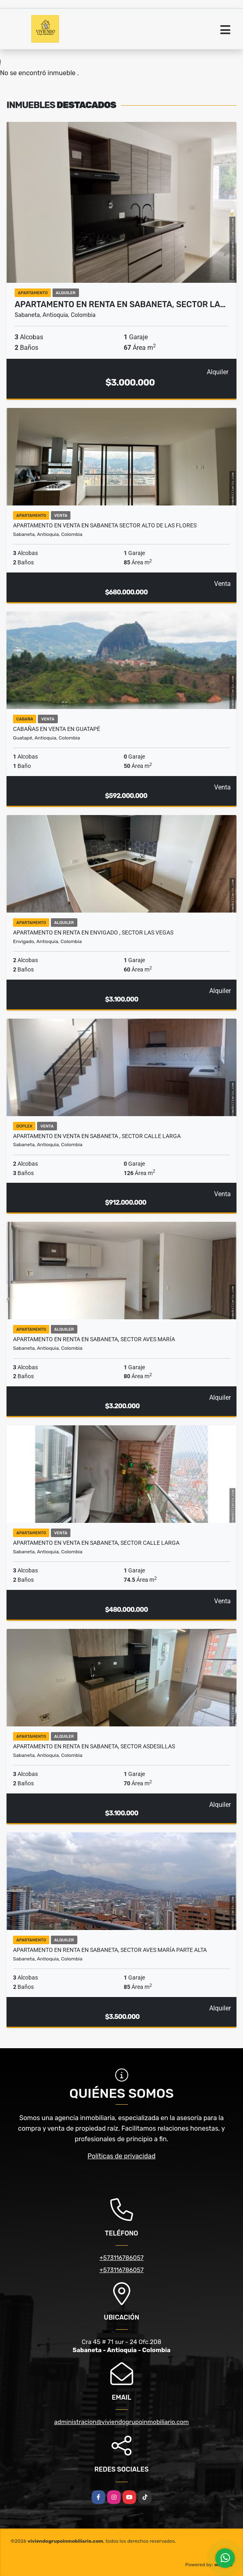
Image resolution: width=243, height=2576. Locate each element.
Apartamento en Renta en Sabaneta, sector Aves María (94, 1339)
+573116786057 (121, 2258)
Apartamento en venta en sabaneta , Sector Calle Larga (97, 1136)
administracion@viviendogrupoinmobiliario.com (121, 2422)
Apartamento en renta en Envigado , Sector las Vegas (93, 932)
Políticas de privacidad (121, 2156)
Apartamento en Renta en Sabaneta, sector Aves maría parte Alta (110, 1950)
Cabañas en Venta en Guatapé (56, 729)
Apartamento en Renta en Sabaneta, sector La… (120, 304)
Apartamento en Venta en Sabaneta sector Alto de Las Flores (105, 525)
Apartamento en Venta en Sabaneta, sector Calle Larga (96, 1543)
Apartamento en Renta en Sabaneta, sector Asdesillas (94, 1746)
